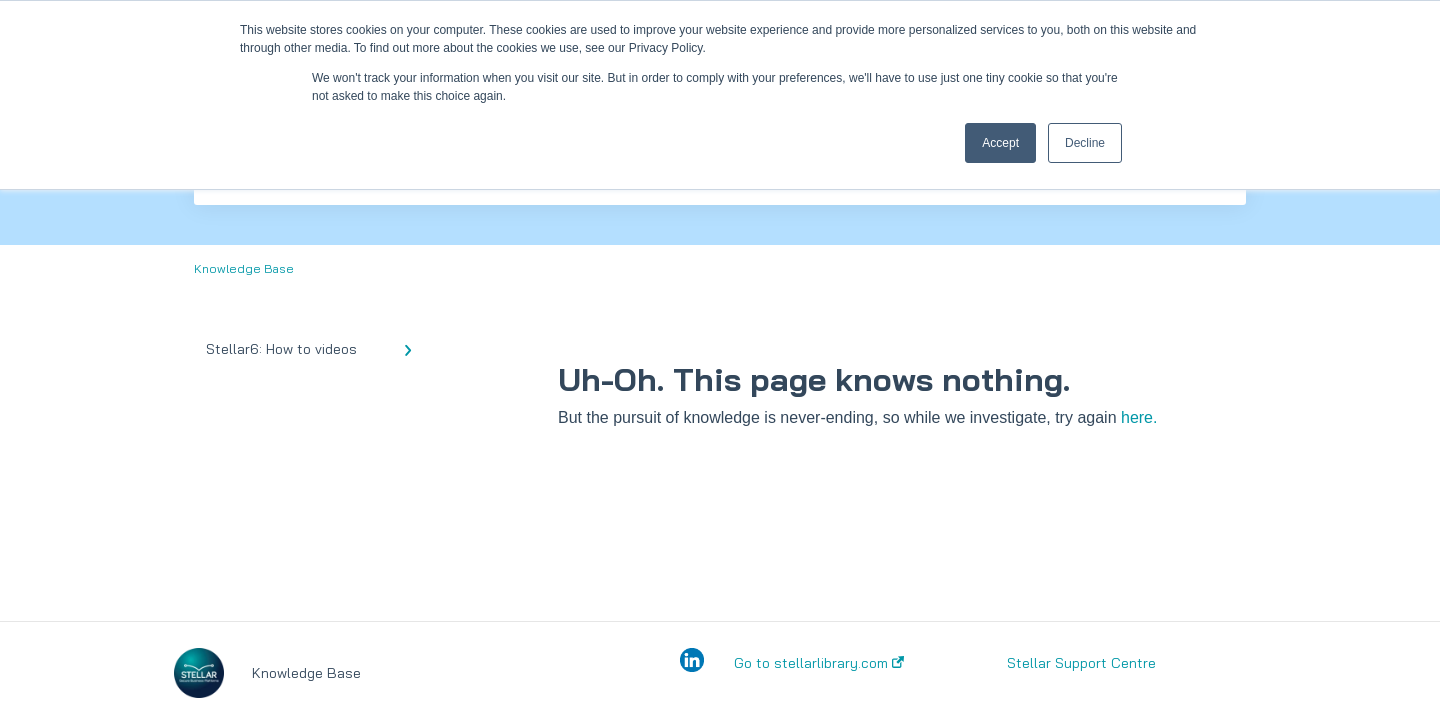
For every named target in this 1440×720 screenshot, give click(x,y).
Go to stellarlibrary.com (819, 663)
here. (1139, 417)
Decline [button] (1085, 143)
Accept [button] (1000, 143)
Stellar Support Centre (1081, 663)
